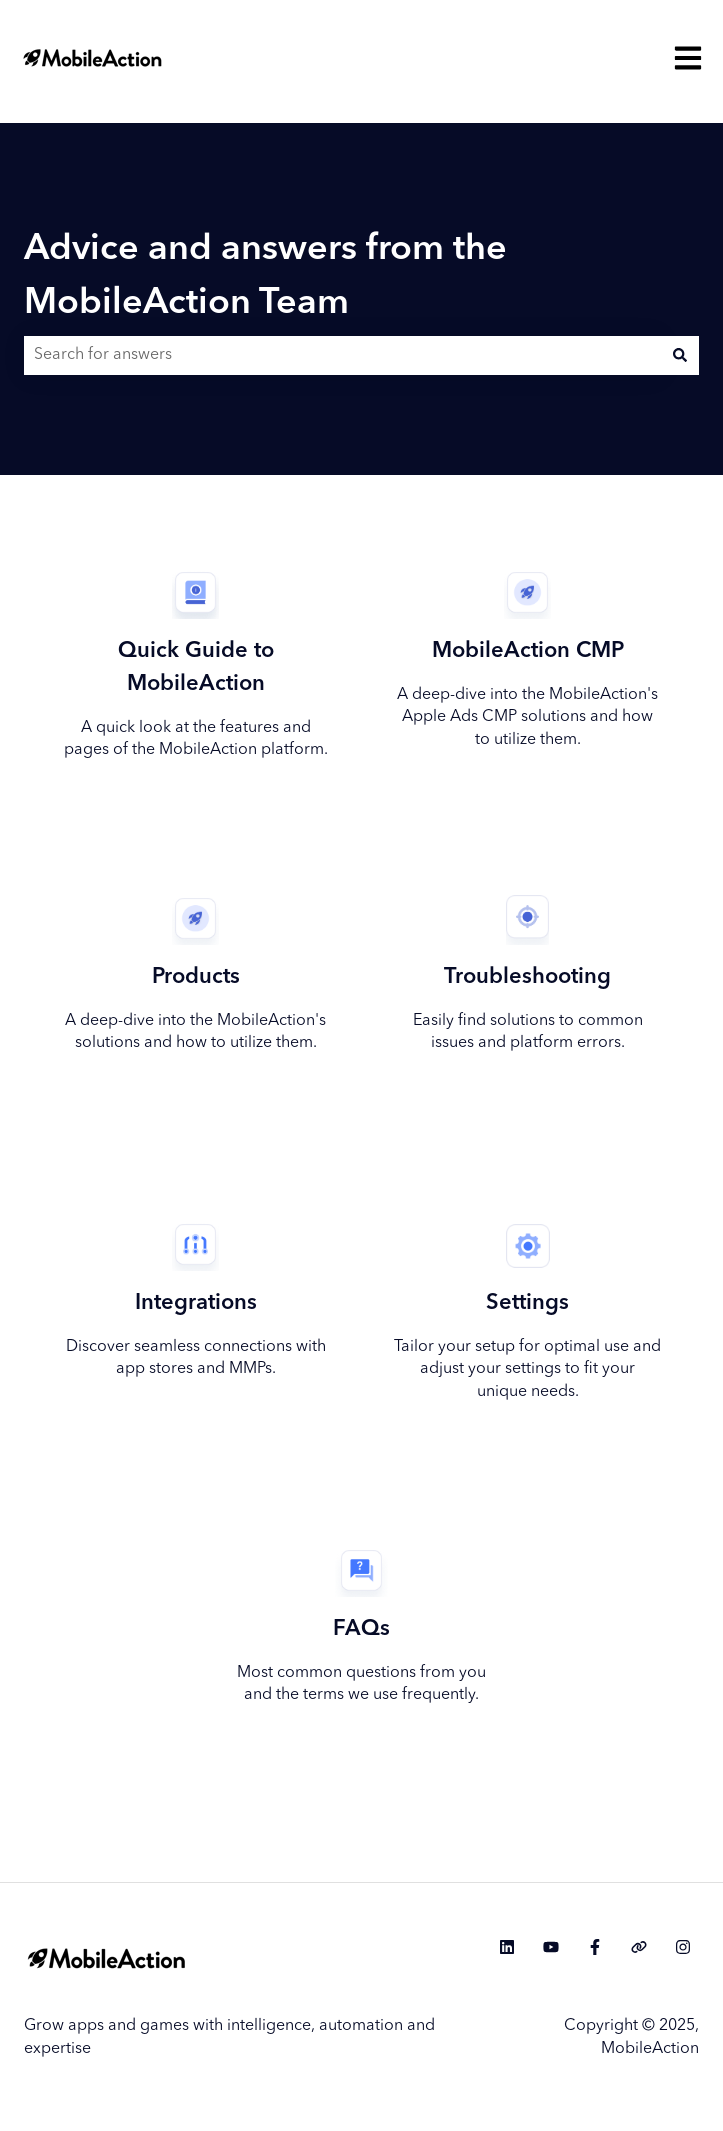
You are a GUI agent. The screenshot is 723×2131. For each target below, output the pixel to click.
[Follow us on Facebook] (595, 1947)
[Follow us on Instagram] (683, 1947)
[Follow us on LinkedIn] (507, 1947)
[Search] (680, 355)
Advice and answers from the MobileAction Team (265, 277)
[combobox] (342, 355)
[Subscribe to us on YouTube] (551, 1947)
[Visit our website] (639, 1947)
